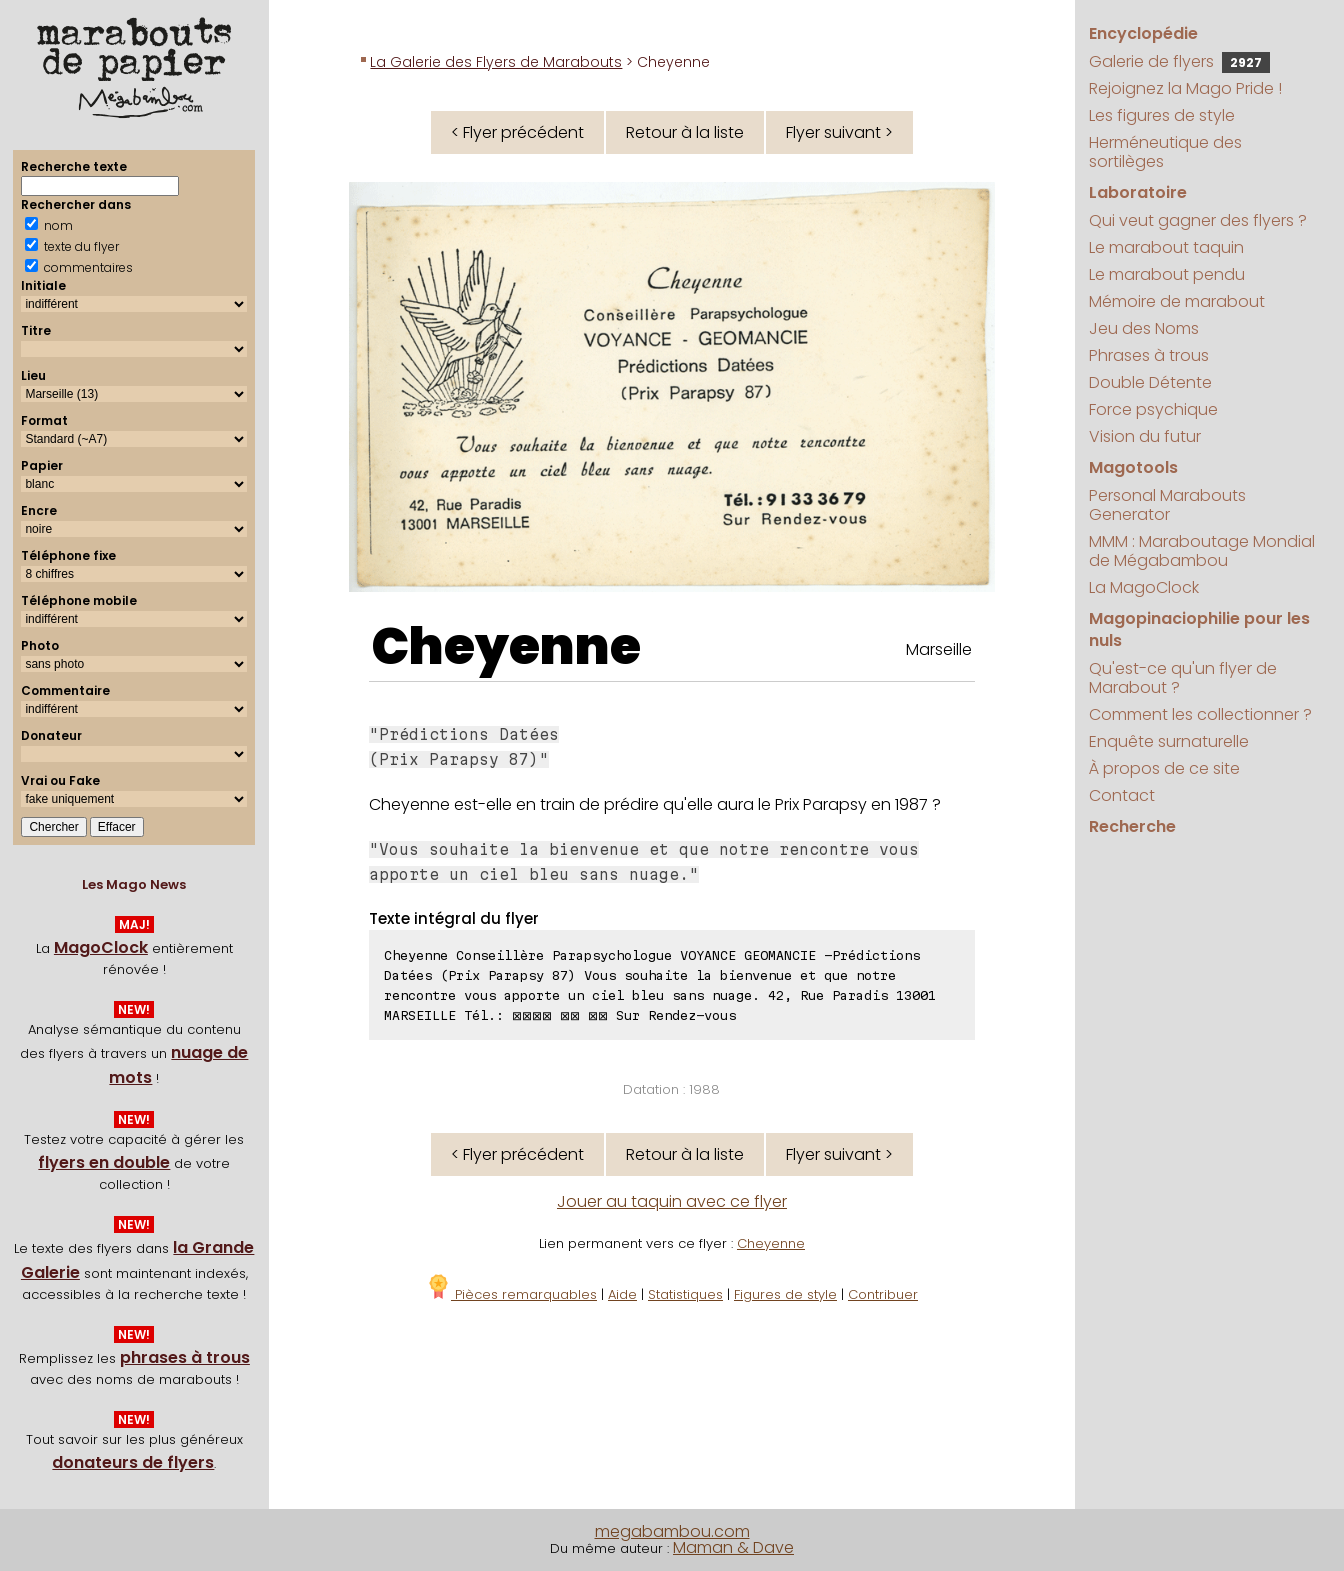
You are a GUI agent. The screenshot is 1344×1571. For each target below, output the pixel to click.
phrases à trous (185, 1357)
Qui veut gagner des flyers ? (1198, 220)
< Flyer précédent (517, 132)
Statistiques (685, 1294)
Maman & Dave (733, 1547)
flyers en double (104, 1162)
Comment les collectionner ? (1200, 714)
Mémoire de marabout (1177, 301)
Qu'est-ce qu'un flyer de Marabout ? (1183, 678)
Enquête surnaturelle (1169, 741)
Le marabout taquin (1166, 247)
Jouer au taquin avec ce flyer (672, 1201)
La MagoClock (1144, 587)
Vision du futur (1145, 436)
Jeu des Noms (1144, 328)
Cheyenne (506, 647)
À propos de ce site (1164, 768)
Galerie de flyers (1179, 61)
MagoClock (101, 947)
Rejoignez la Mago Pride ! (1185, 88)
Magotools (1133, 467)
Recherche (1132, 826)
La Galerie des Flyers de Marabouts (496, 62)
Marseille (939, 649)
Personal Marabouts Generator (1167, 505)
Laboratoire (1138, 192)
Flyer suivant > (839, 132)
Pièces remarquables (511, 1294)
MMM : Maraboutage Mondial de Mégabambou (1202, 551)
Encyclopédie (1143, 33)
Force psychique (1153, 409)
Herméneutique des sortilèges (1165, 152)
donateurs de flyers (133, 1462)
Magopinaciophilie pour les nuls (1199, 629)
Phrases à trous (1149, 355)
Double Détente (1150, 382)
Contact (1122, 795)
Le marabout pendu (1167, 274)
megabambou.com (672, 1531)
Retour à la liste (685, 132)
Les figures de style (1162, 115)
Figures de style (785, 1294)
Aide (622, 1294)
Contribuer (883, 1294)
